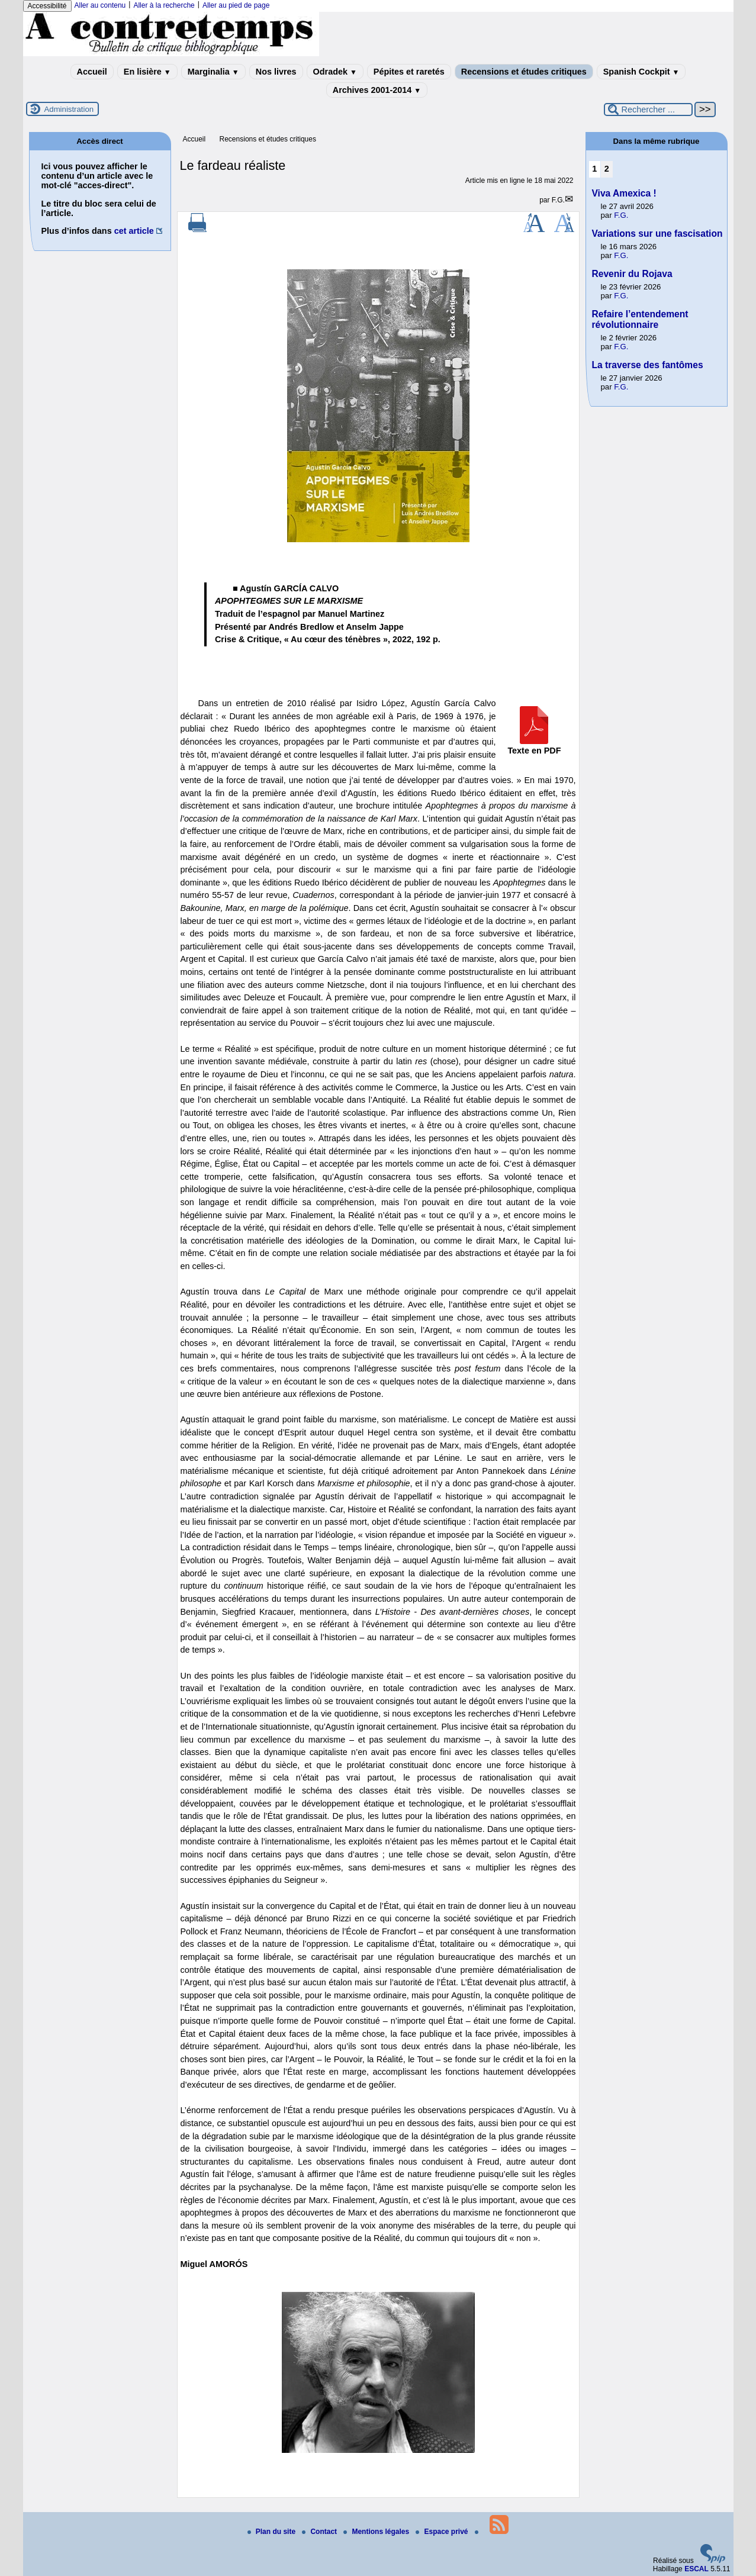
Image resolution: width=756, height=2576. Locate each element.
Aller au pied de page (235, 5)
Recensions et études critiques (524, 71)
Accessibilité (47, 6)
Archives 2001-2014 (377, 90)
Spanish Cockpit (641, 71)
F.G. (558, 200)
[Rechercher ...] (648, 109)
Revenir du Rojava (632, 274)
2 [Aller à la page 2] (606, 168)
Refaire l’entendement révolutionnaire (640, 319)
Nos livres (276, 71)
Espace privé (442, 2531)
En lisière (147, 71)
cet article (134, 231)
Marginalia (213, 71)
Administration (69, 109)
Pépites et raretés (409, 71)
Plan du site (272, 2531)
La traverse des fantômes (647, 365)
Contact (320, 2531)
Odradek (335, 71)
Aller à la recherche (163, 5)
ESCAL (696, 2569)
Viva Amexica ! (624, 193)
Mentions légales (377, 2531)
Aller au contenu (100, 5)
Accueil (92, 71)
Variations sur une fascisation (657, 233)
